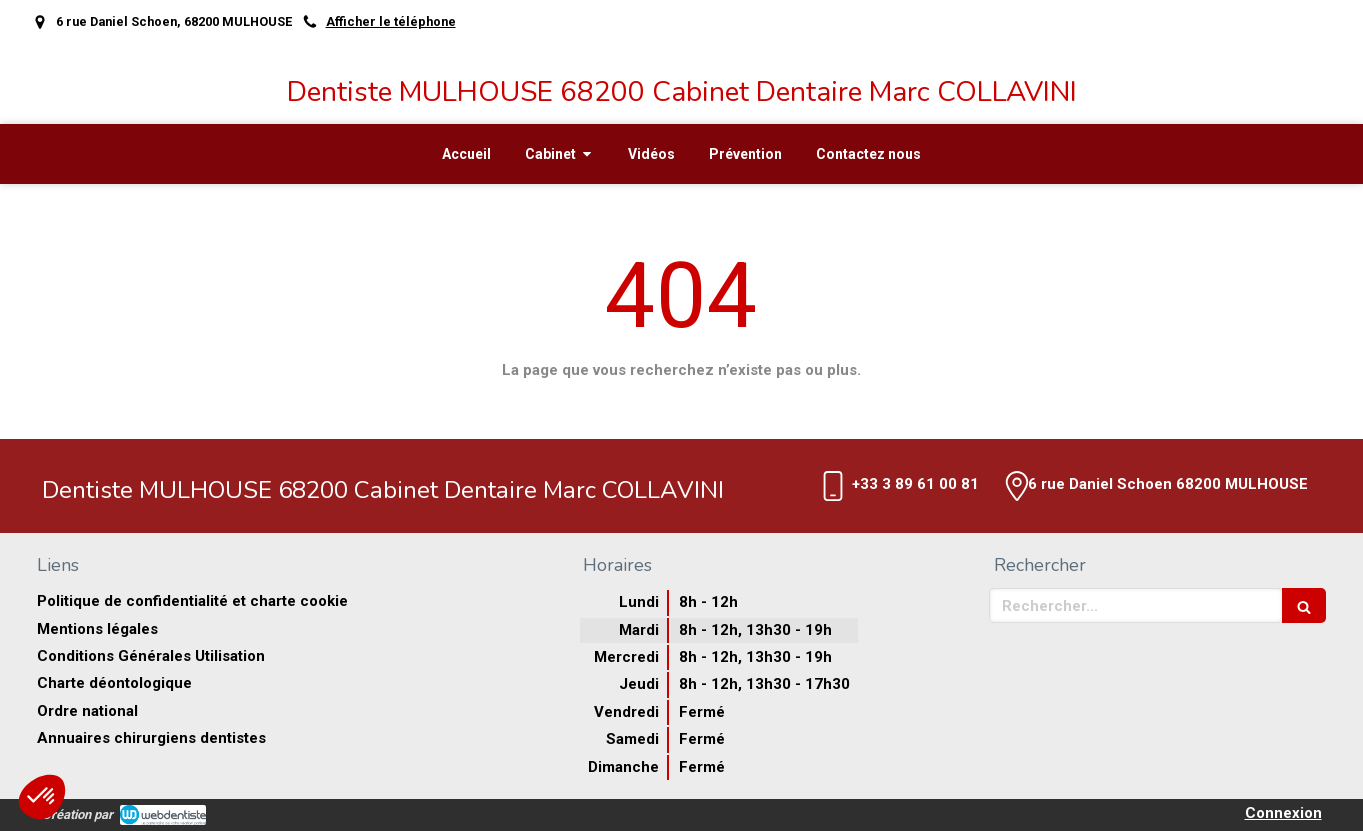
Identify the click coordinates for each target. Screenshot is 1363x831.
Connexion (1283, 813)
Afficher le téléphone (391, 21)
